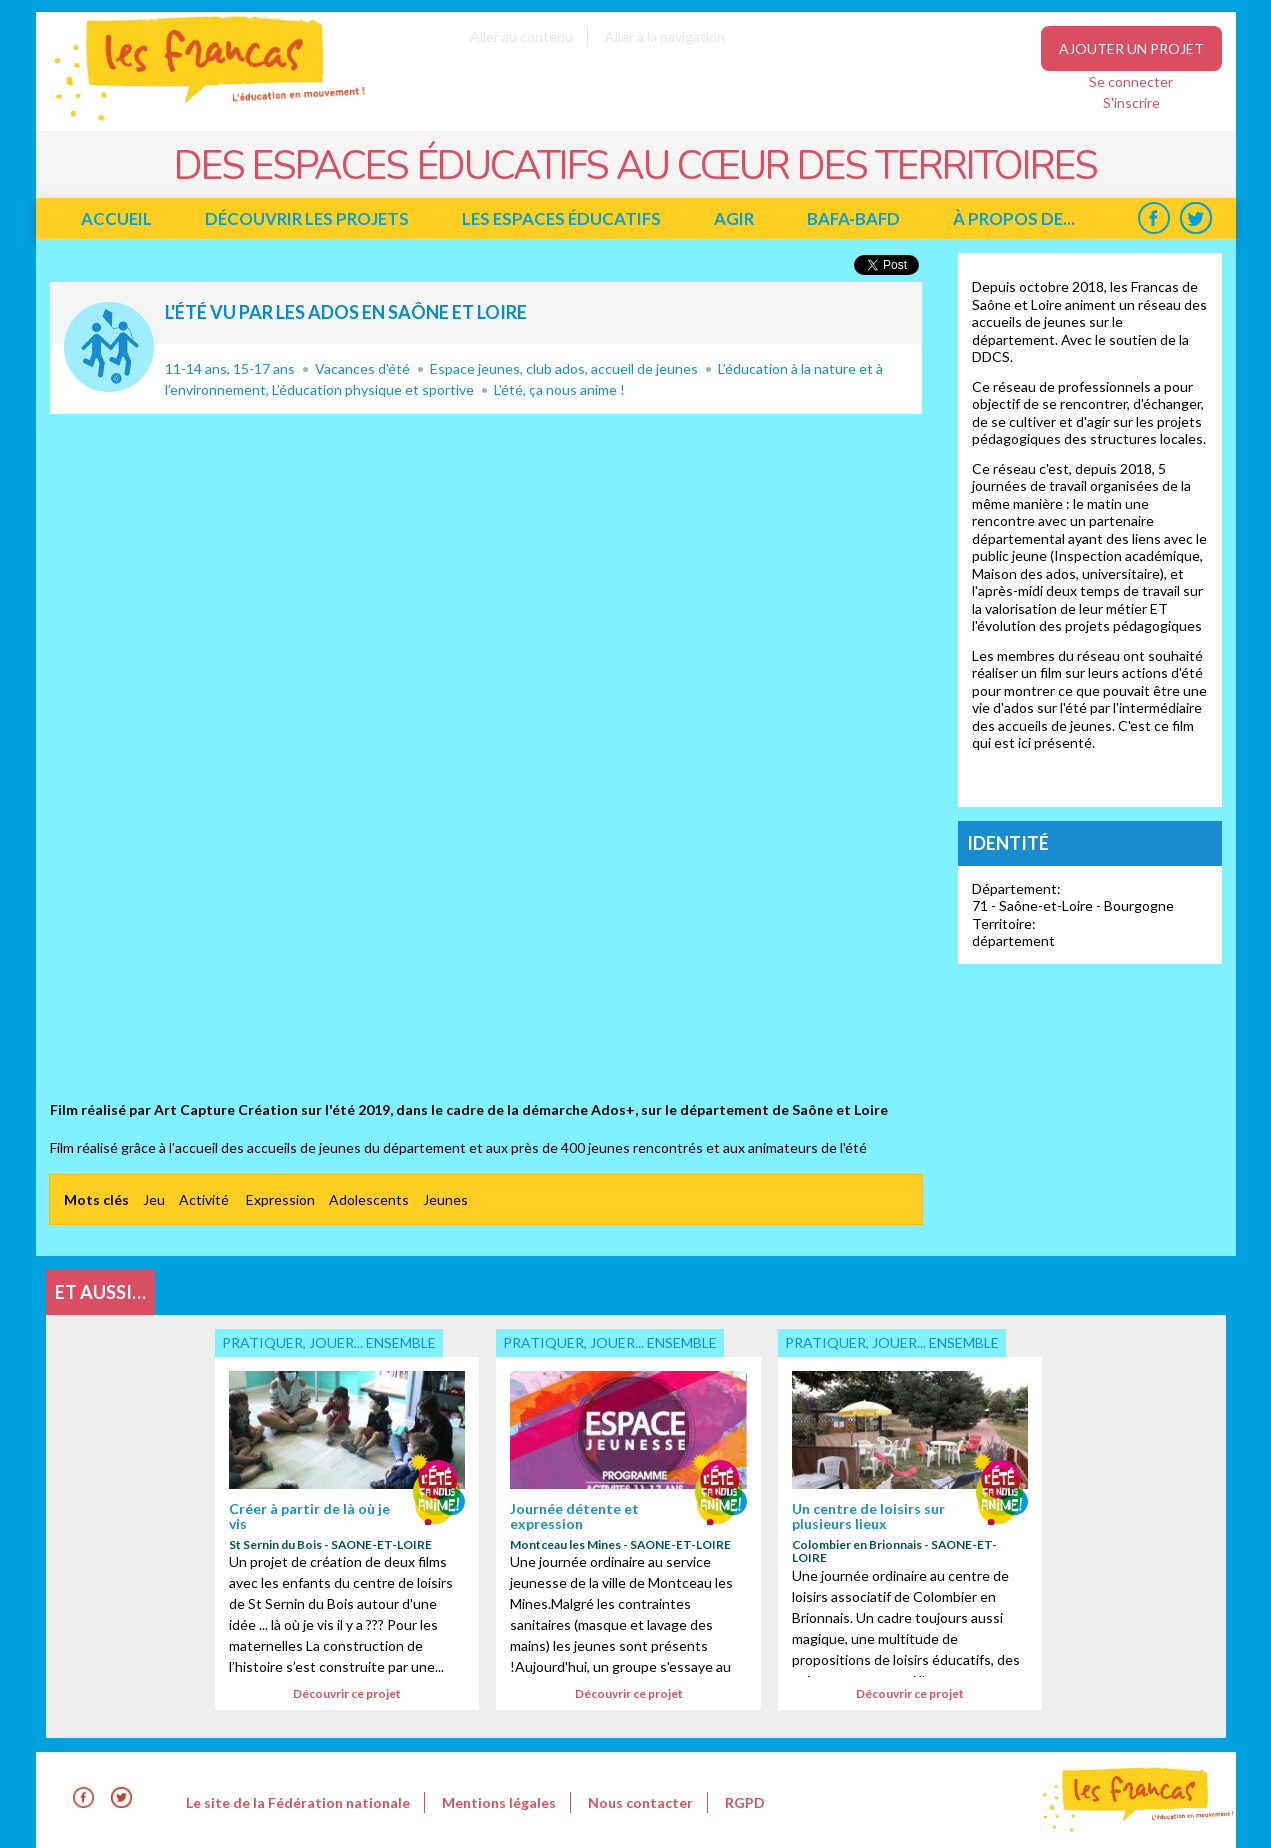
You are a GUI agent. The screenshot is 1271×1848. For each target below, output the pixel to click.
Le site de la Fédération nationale (298, 1802)
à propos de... (1014, 218)
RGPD (745, 1802)
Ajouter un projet (1131, 48)
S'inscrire (1131, 102)
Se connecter (1131, 81)
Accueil (116, 218)
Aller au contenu (521, 36)
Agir (734, 218)
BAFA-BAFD (853, 218)
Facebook (1154, 218)
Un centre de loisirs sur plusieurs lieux (868, 1516)
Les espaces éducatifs (561, 218)
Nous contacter (640, 1802)
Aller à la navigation (665, 36)
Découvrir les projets (307, 218)
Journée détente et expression (574, 1516)
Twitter (1196, 218)
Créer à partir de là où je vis (309, 1516)
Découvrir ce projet (347, 1693)
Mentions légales (499, 1802)
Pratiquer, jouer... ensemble (109, 347)
